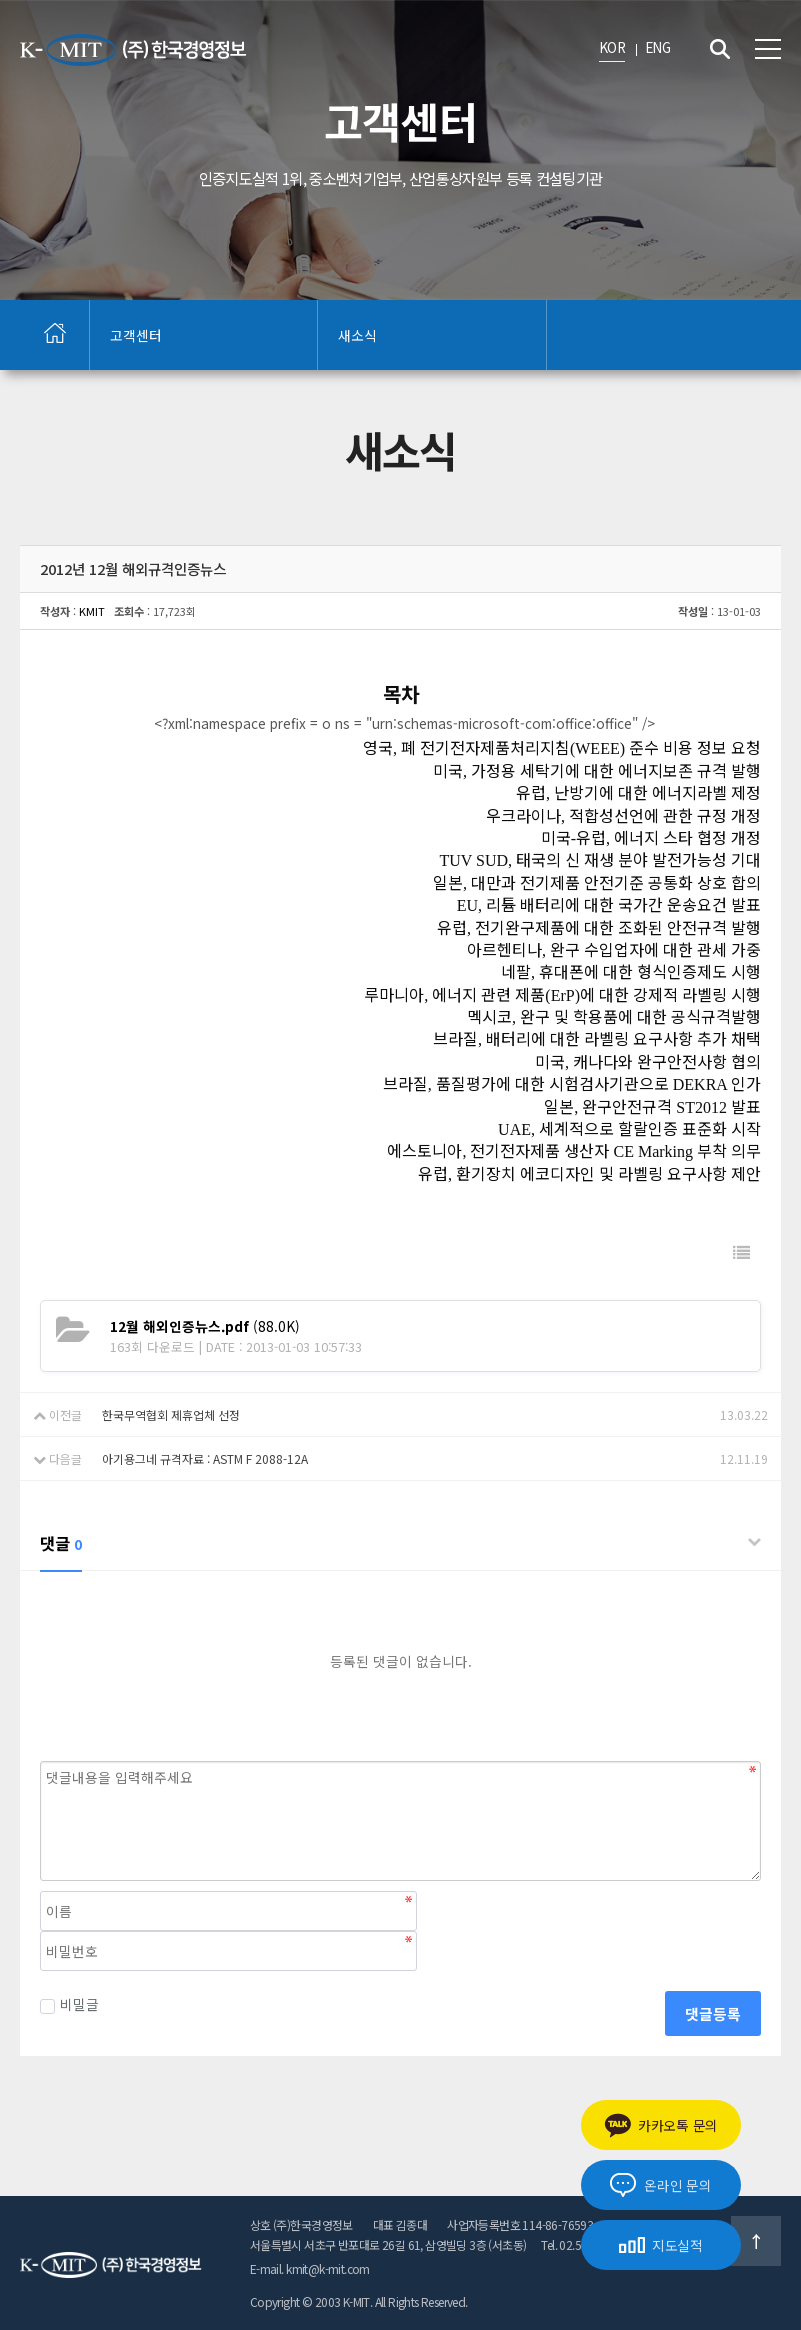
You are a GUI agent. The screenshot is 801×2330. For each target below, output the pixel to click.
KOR (612, 47)
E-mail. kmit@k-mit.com (310, 2268)
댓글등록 (713, 2013)
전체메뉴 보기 (768, 49)
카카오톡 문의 (661, 2125)
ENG (657, 47)
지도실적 (661, 2245)
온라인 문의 (660, 2185)
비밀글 (69, 2004)
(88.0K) (205, 1326)
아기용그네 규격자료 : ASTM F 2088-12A (205, 1458)
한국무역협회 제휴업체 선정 (171, 1414)
